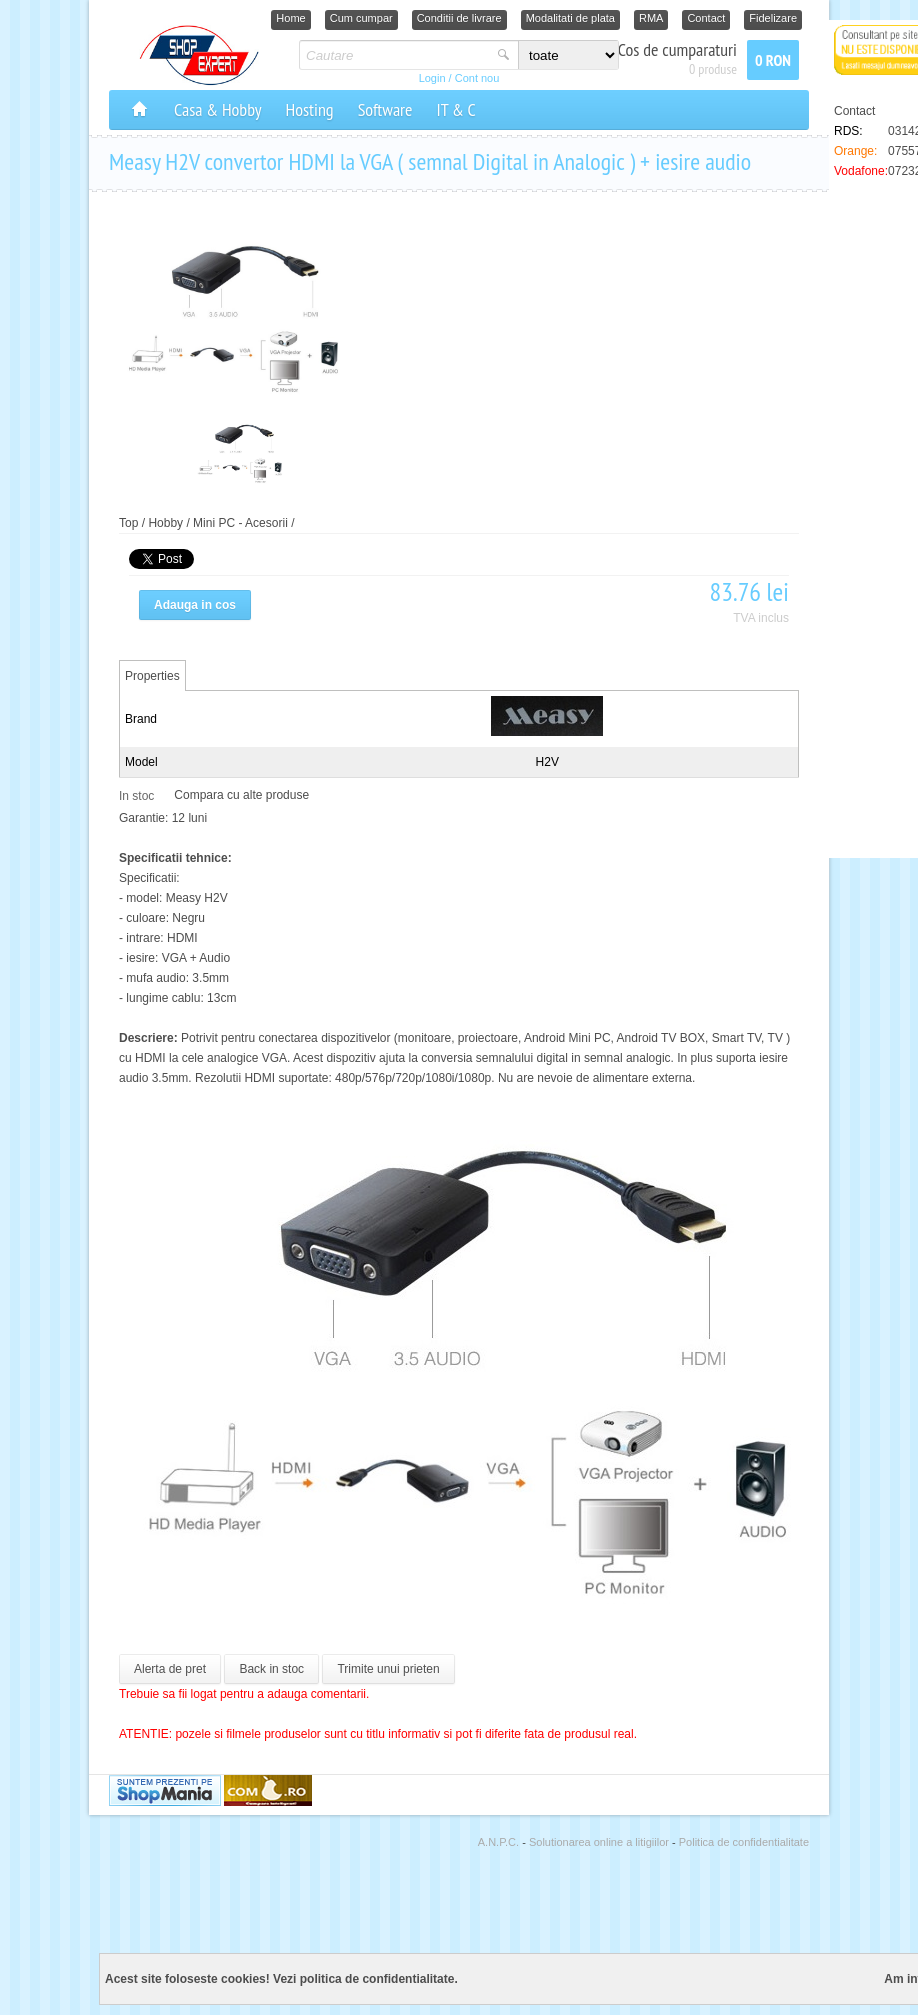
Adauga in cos (195, 605)
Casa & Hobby (218, 109)
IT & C (455, 109)
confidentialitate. (409, 1979)
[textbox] (395, 55)
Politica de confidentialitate (744, 1842)
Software (385, 109)
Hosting (310, 109)
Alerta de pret (170, 1669)
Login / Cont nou (459, 78)
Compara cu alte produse (241, 795)
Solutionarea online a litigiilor (600, 1842)
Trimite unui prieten (388, 1669)
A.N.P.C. (500, 1842)
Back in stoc (271, 1669)
